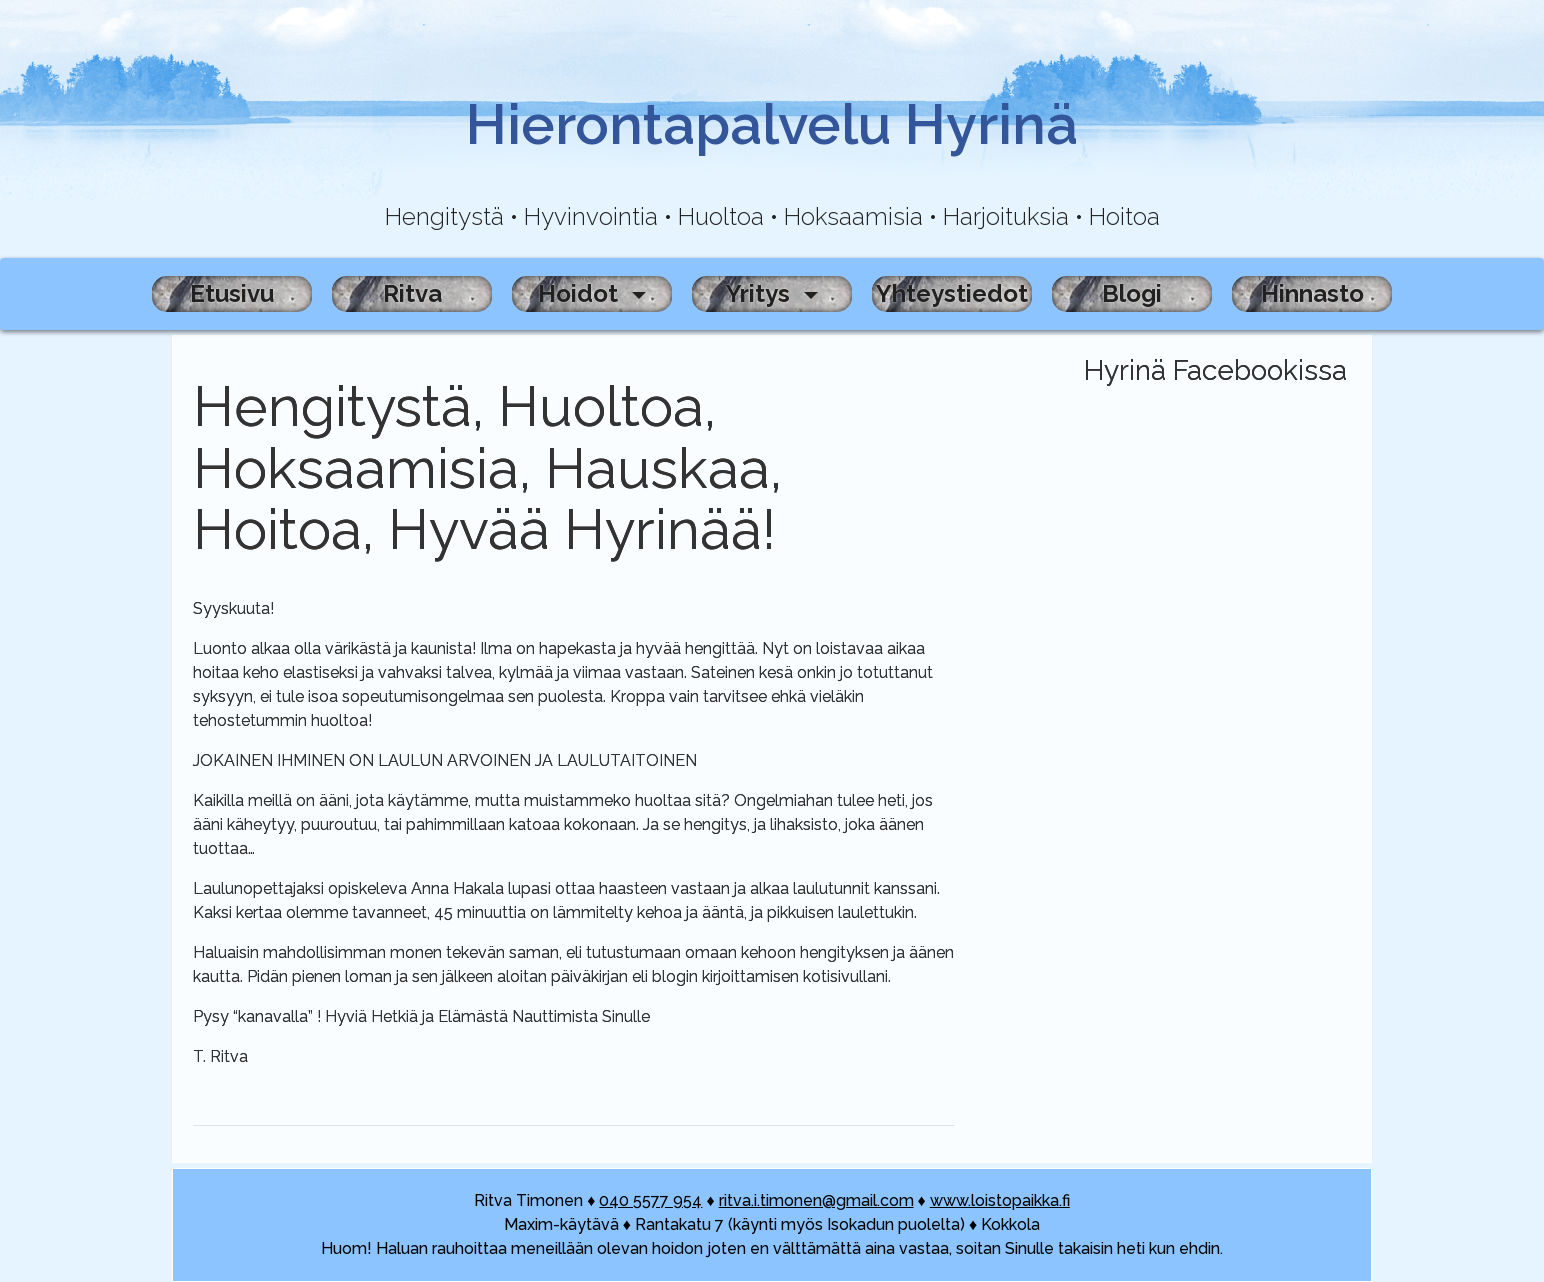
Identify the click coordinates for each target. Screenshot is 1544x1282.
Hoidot (581, 293)
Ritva (412, 293)
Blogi (1132, 293)
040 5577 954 (650, 1200)
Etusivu (232, 293)
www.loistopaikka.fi (1000, 1200)
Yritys (761, 293)
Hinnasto (1312, 293)
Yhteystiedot (952, 293)
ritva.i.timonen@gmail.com (816, 1200)
